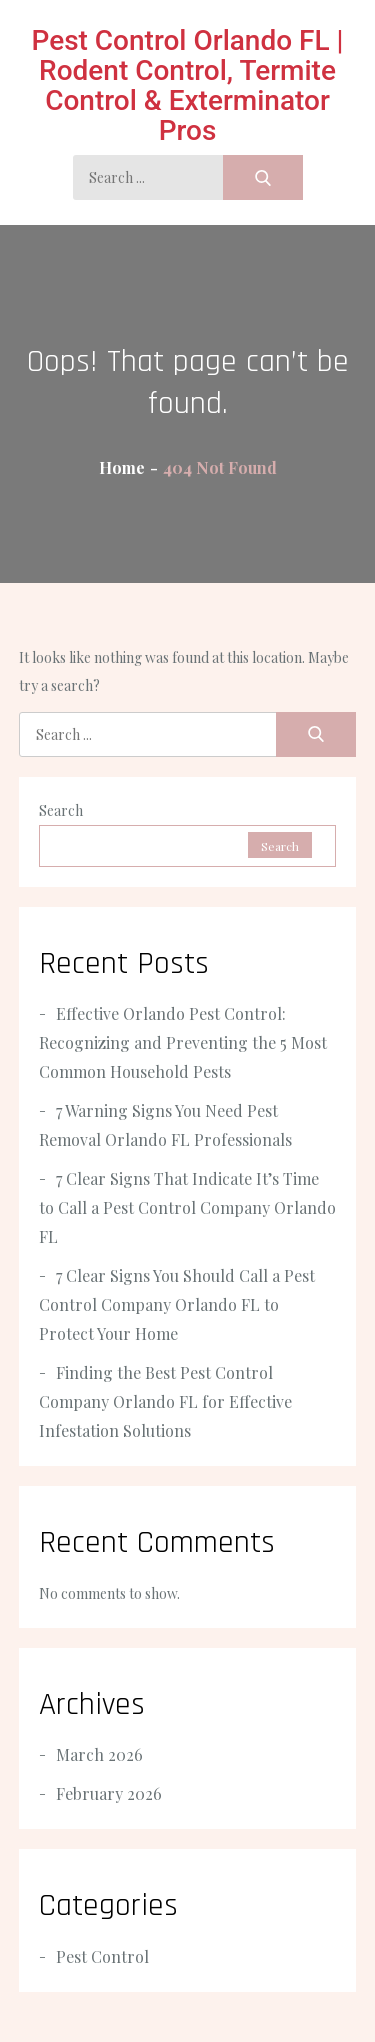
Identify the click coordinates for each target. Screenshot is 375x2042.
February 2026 (109, 1793)
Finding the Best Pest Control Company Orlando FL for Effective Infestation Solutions (165, 1401)
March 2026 (99, 1754)
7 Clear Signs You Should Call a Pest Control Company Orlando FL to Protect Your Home (177, 1304)
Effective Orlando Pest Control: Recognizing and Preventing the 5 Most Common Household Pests (183, 1042)
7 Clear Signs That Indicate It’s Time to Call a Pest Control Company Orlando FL (187, 1207)
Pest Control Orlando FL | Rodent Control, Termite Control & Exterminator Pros (187, 85)
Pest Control (102, 1956)
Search (61, 810)
